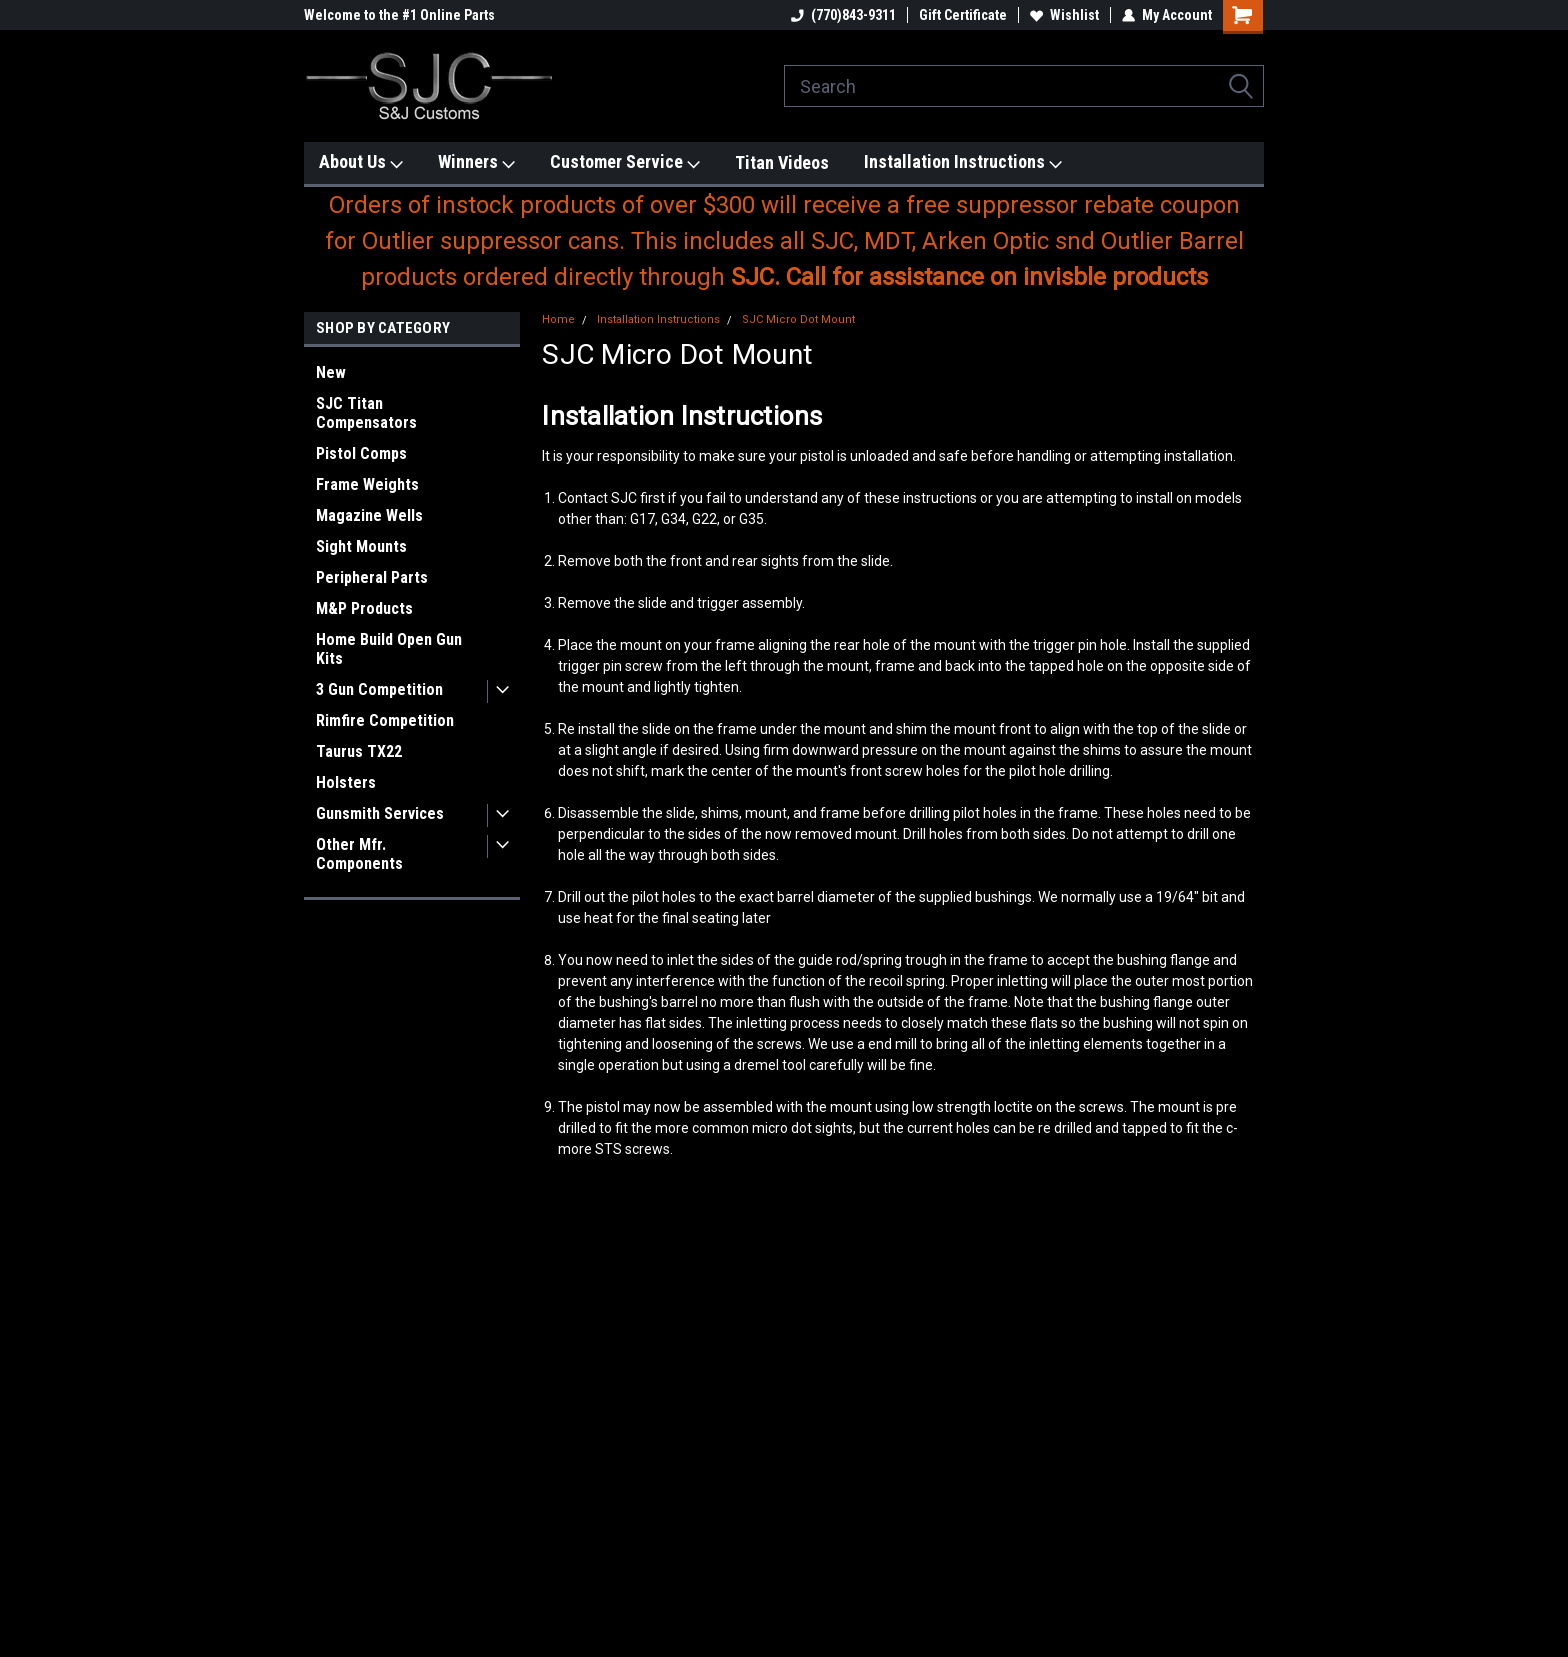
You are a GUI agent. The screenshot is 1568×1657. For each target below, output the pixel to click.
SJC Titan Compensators (366, 413)
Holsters (346, 782)
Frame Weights (367, 484)
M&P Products (364, 608)
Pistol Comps (361, 453)
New (331, 372)
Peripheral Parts (372, 577)
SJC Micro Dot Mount (798, 319)
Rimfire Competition (385, 720)
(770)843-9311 (843, 15)
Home (558, 319)
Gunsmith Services (380, 813)
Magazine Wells (369, 515)
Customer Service (625, 162)
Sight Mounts (361, 546)
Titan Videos (782, 162)
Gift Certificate (963, 15)
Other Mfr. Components (359, 854)
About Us (361, 162)
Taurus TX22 (359, 751)
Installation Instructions (963, 162)
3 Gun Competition (379, 689)
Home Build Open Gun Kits (389, 649)
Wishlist (1064, 15)
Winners (476, 162)
